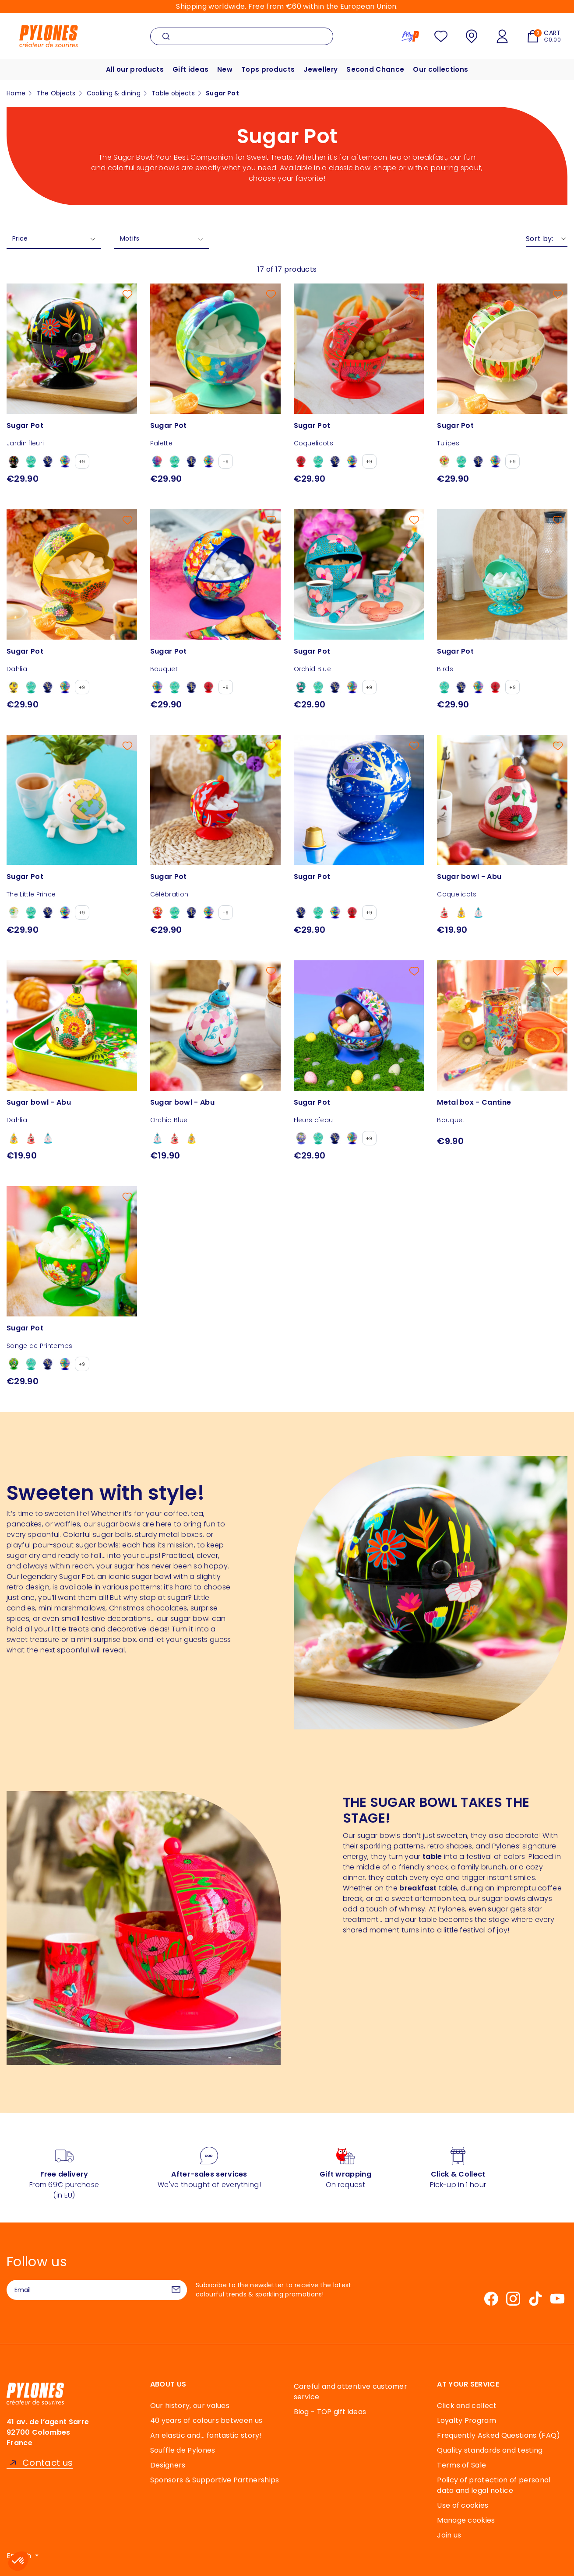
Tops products (268, 69)
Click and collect (467, 2406)
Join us (449, 2535)
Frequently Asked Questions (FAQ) (498, 2435)
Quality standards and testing (489, 2450)
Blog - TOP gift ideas (330, 2412)
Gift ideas (190, 69)
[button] (18, 2561)
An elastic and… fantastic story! (206, 2435)
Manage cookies (466, 2520)
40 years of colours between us (206, 2420)
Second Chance (375, 69)
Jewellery (320, 69)
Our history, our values (189, 2406)
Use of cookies (462, 2505)
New (224, 69)
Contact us (47, 2463)
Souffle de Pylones (182, 2450)
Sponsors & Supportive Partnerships (214, 2480)
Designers (168, 2465)
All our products (135, 69)
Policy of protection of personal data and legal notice (493, 2485)
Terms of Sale (461, 2465)
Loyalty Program (466, 2420)
